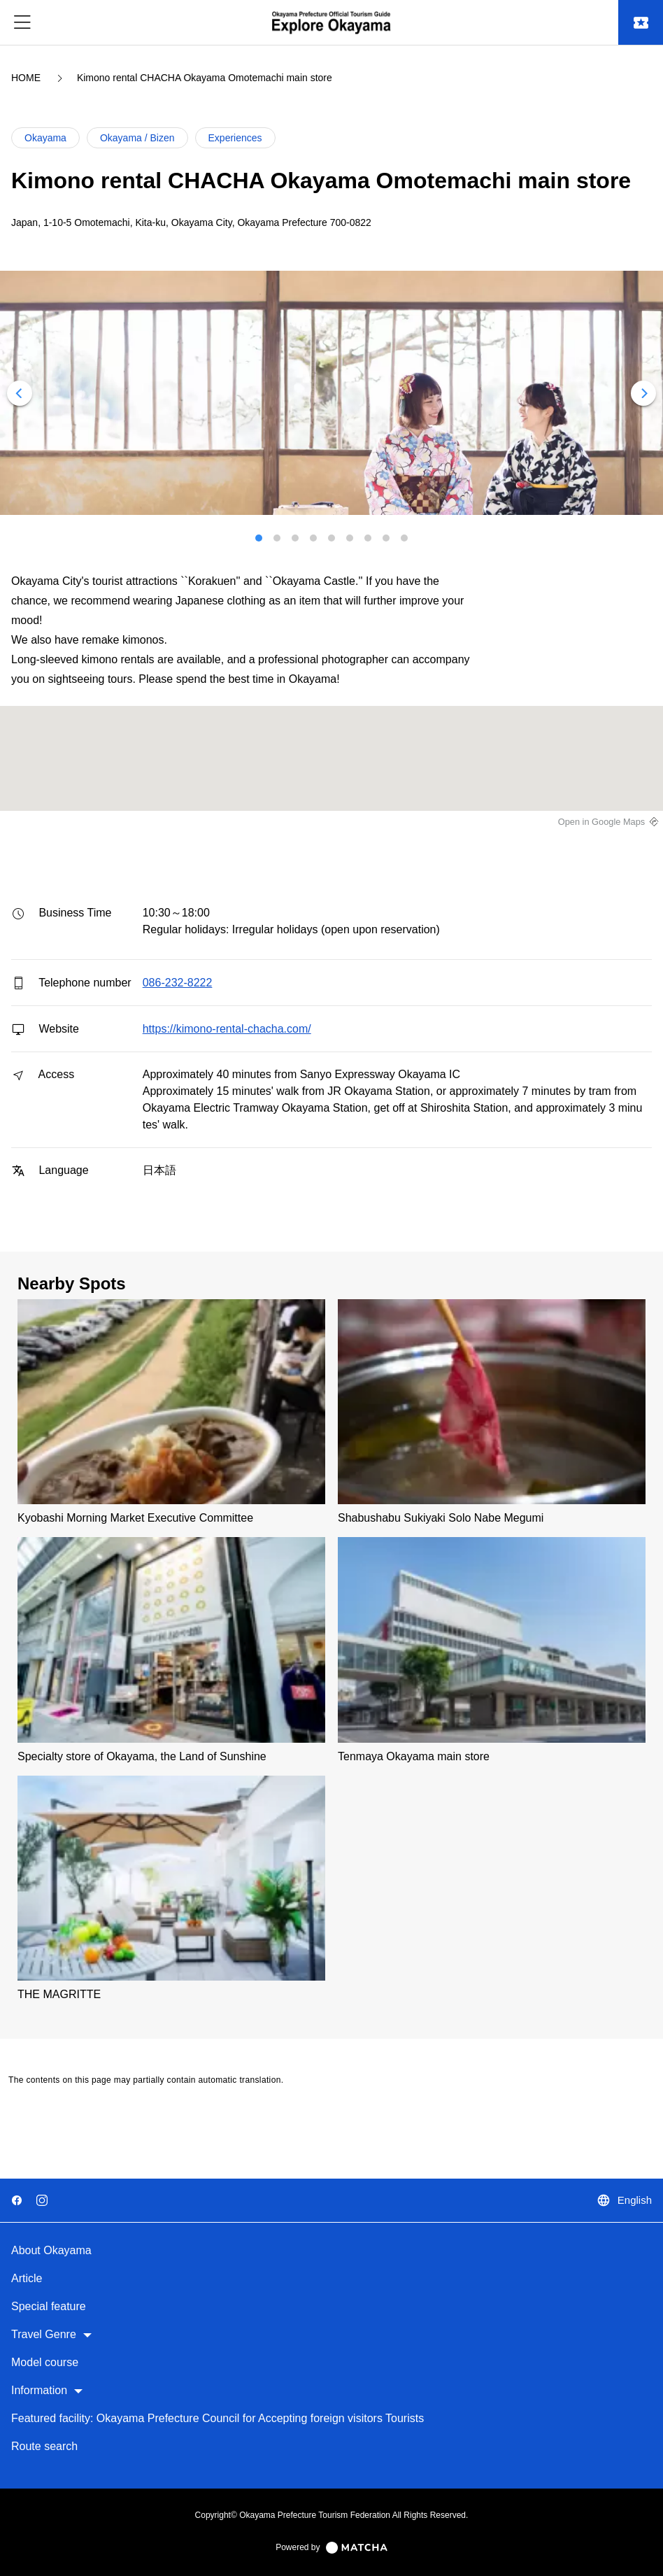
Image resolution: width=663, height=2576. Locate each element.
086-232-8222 (178, 983)
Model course (44, 2362)
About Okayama (51, 2250)
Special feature (48, 2306)
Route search (44, 2446)
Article (26, 2278)
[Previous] (19, 393)
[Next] (643, 393)
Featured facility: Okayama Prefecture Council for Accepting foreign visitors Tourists (217, 2418)
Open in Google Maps (602, 821)
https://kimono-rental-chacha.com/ (227, 1029)
